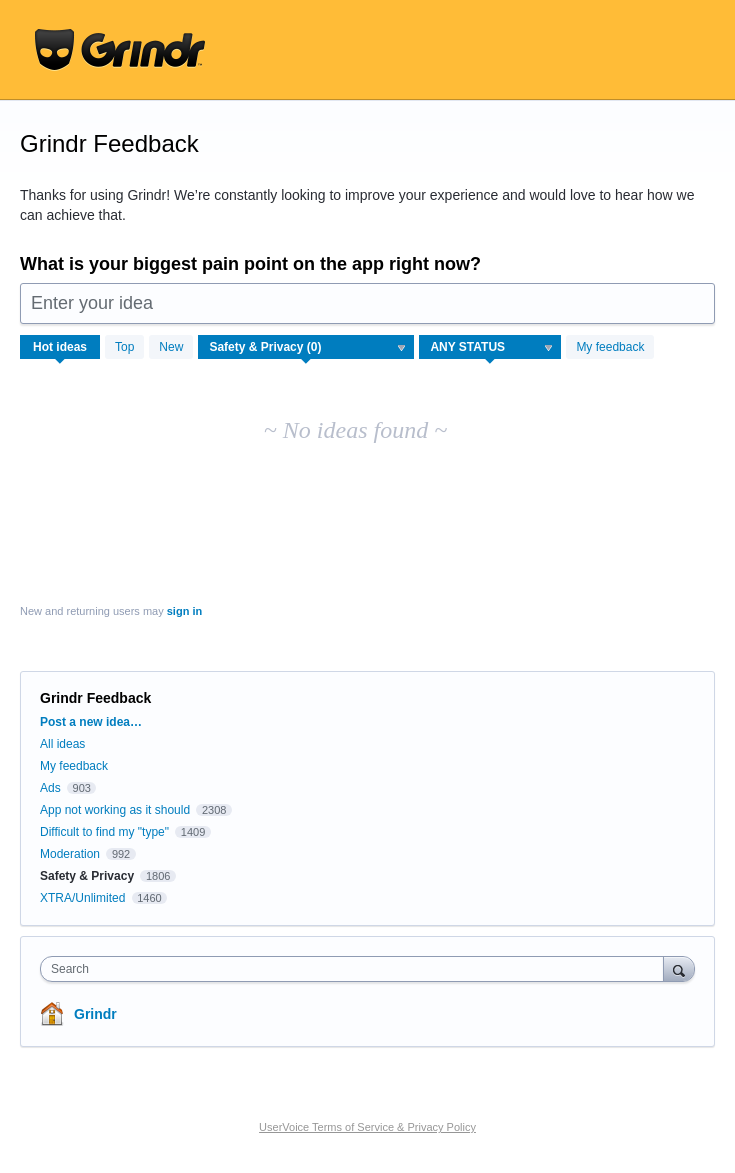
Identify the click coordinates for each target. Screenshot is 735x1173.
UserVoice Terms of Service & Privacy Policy (367, 1127)
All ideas (62, 744)
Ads (50, 788)
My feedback (610, 347)
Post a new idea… (91, 722)
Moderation (71, 854)
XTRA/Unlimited (82, 898)
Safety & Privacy (88, 876)
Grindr (95, 1014)
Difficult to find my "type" (104, 832)
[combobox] (356, 969)
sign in (184, 611)
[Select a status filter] (491, 348)
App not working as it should (115, 810)
